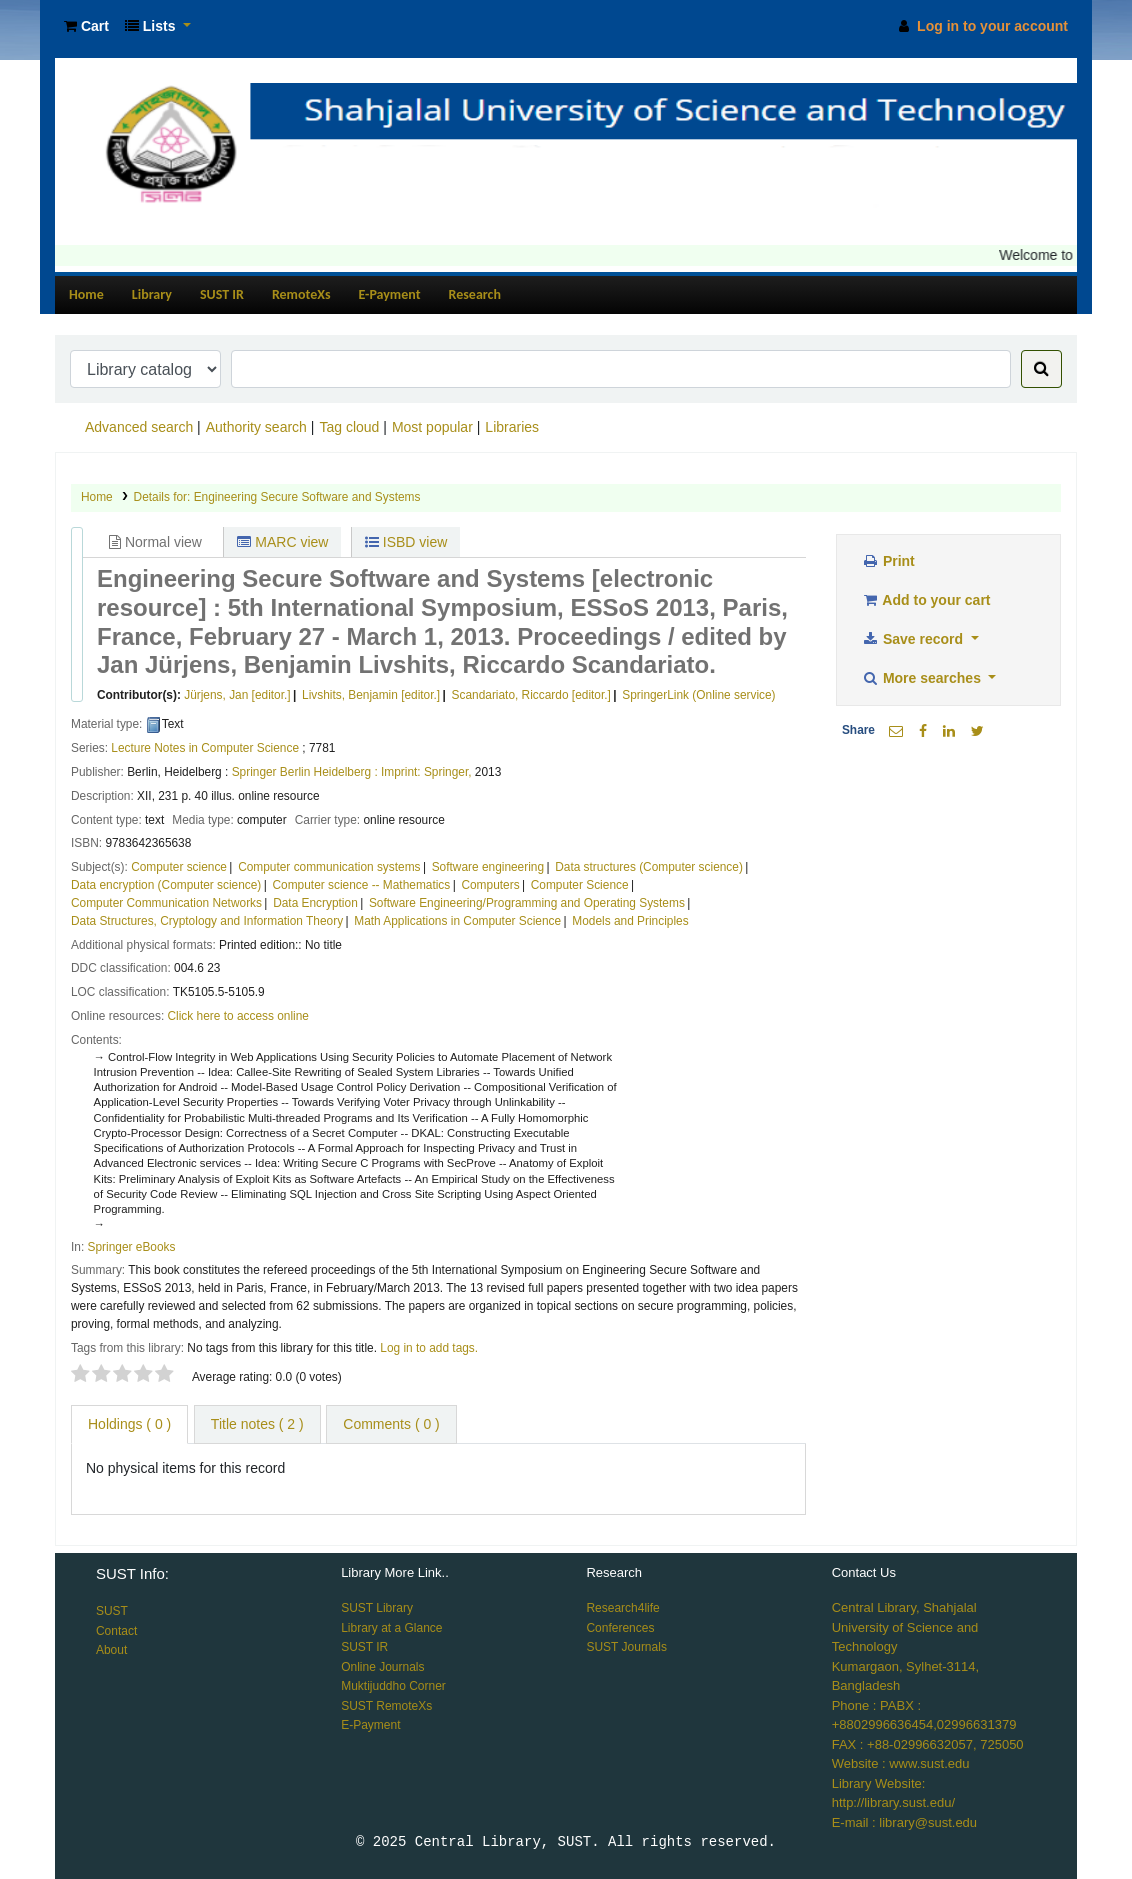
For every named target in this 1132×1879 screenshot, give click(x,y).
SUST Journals (626, 1647)
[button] (86, 26)
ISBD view (406, 542)
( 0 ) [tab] (129, 1424)
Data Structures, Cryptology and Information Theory (207, 921)
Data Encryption (315, 903)
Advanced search (139, 427)
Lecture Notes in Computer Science (205, 748)
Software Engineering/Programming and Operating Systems (527, 903)
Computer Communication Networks (166, 903)
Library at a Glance (391, 1628)
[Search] (1041, 369)
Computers (490, 885)
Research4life (622, 1608)
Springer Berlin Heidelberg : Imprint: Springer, (352, 772)
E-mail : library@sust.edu (904, 1822)
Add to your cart (926, 600)
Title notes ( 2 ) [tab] (257, 1424)
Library (152, 294)
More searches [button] (923, 678)
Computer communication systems (329, 867)
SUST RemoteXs (386, 1706)
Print (888, 561)
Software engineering (488, 867)
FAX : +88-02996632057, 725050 (928, 1744)
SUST (112, 1611)
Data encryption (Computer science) (166, 885)
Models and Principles (630, 921)
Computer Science (580, 885)
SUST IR (222, 294)
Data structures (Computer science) (649, 867)
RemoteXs (301, 294)
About (111, 1650)
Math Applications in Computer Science (457, 921)
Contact (116, 1631)
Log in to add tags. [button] (429, 1348)
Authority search (256, 427)
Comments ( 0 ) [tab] (391, 1424)
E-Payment (390, 294)
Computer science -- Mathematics (362, 885)
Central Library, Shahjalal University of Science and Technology (905, 1627)
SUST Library (377, 1608)
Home (86, 294)
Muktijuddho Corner (393, 1686)
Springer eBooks (132, 1247)
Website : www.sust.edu (901, 1763)
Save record (914, 639)
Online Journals (382, 1667)
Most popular (432, 427)
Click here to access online (238, 1016)
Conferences (620, 1628)
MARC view (282, 542)
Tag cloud (349, 427)
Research (475, 294)
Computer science (179, 867)
